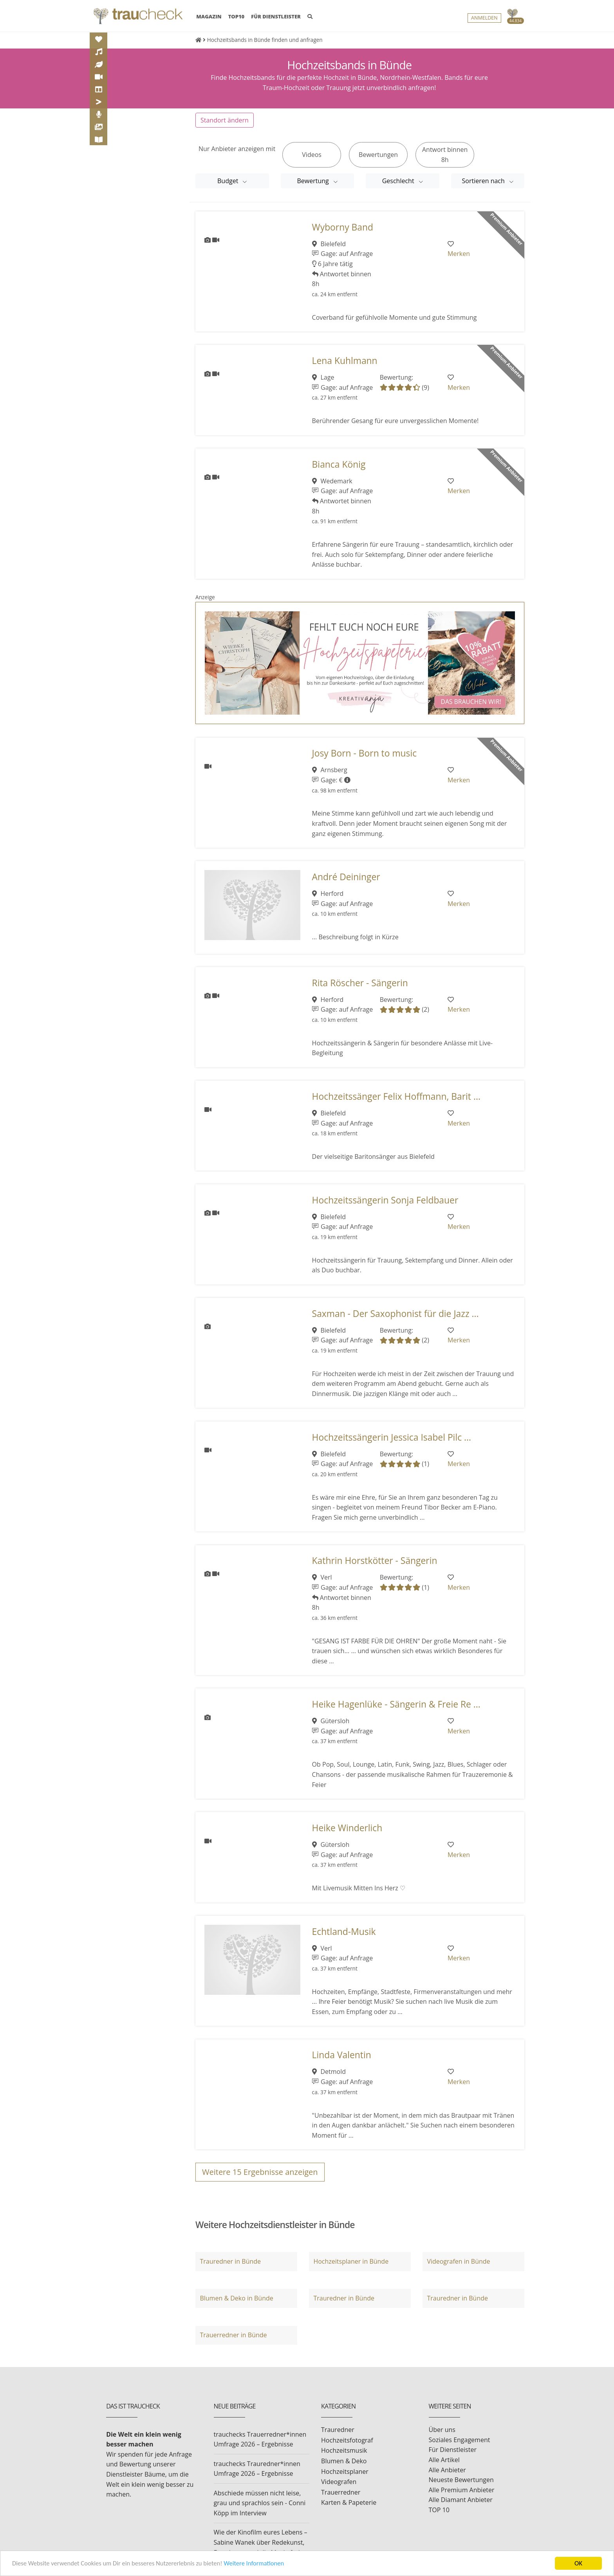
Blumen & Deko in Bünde (236, 2298)
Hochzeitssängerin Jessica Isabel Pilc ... (391, 1437)
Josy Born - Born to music (364, 753)
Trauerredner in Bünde (233, 2335)
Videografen (338, 2481)
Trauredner (337, 2429)
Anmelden (484, 18)
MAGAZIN (208, 16)
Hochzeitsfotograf (347, 2440)
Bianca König (339, 464)
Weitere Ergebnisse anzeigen (260, 2172)
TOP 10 (439, 2510)
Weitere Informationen (260, 2564)
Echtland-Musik (344, 1932)
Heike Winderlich (347, 1828)
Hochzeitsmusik (344, 2450)
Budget (228, 181)
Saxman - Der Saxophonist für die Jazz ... (395, 1314)
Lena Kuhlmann (344, 361)
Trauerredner (340, 2492)
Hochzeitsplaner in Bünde (350, 2261)
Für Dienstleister (453, 2449)
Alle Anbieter (447, 2470)
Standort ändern (224, 120)
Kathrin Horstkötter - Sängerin (374, 1561)
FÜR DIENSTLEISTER (276, 16)
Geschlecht (399, 181)
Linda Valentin (341, 2055)
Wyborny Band (342, 227)
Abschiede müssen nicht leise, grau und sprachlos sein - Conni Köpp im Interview (260, 2503)
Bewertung (313, 181)
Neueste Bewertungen (461, 2479)
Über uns (442, 2429)
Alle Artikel (444, 2459)
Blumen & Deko (344, 2461)
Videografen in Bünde (458, 2261)
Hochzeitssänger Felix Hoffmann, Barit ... (396, 1096)
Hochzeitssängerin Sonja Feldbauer (385, 1200)
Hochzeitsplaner (344, 2471)
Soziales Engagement (459, 2439)
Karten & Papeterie (348, 2502)
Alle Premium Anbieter (462, 2490)
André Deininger (346, 877)
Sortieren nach (484, 181)
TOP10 (236, 16)
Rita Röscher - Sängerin (360, 983)
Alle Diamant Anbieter (461, 2499)
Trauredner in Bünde (230, 2261)
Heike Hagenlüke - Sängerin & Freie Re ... (396, 1704)
